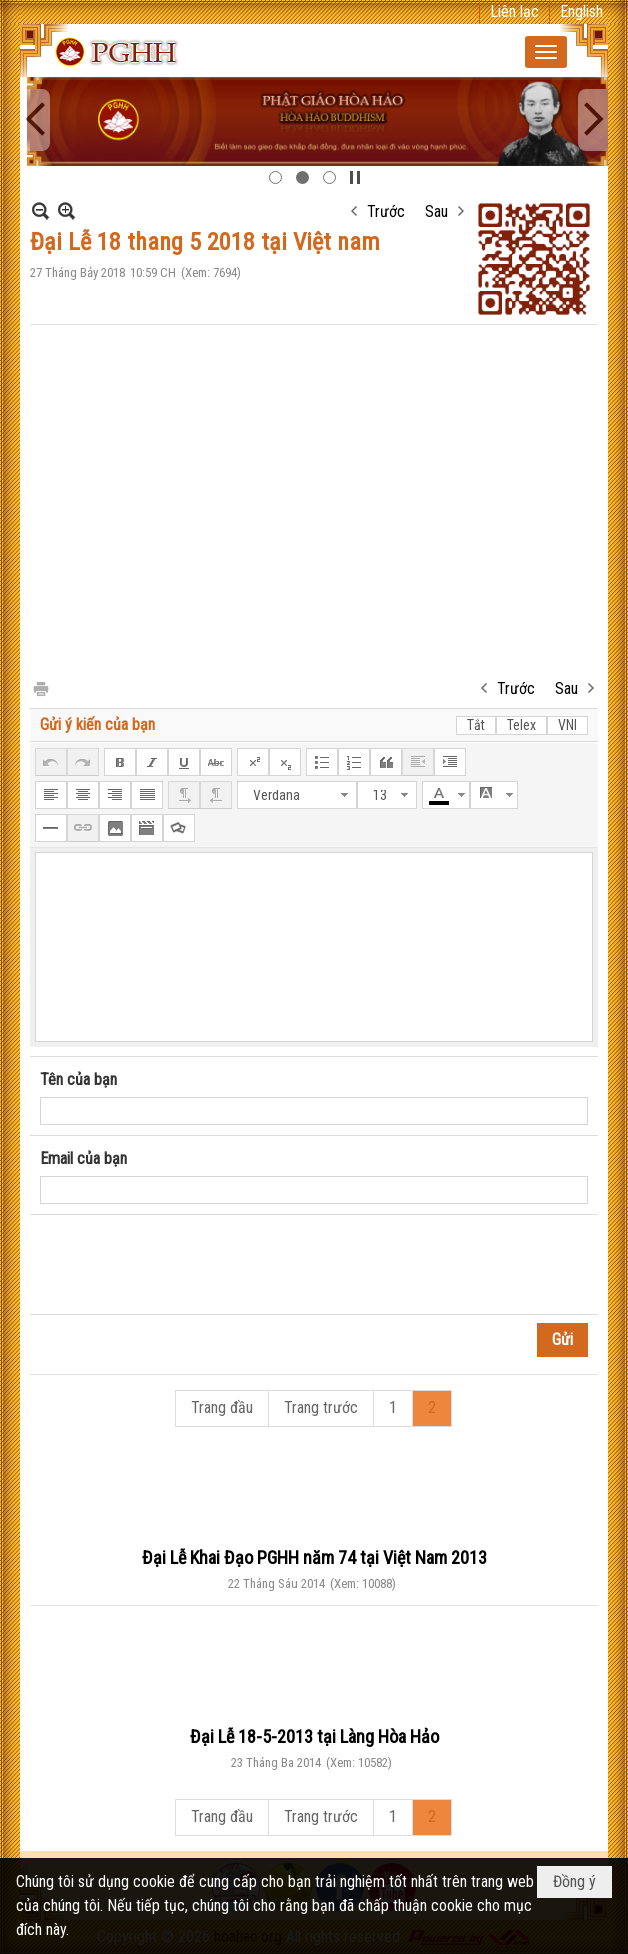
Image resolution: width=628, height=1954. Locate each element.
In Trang (40, 687)
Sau (436, 211)
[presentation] (192, 1265)
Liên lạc (514, 11)
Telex (521, 725)
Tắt (476, 725)
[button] (546, 52)
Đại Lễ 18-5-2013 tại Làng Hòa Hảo (314, 1736)
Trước (386, 211)
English (581, 11)
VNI (567, 725)
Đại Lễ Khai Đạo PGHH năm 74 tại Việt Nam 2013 (314, 1557)
